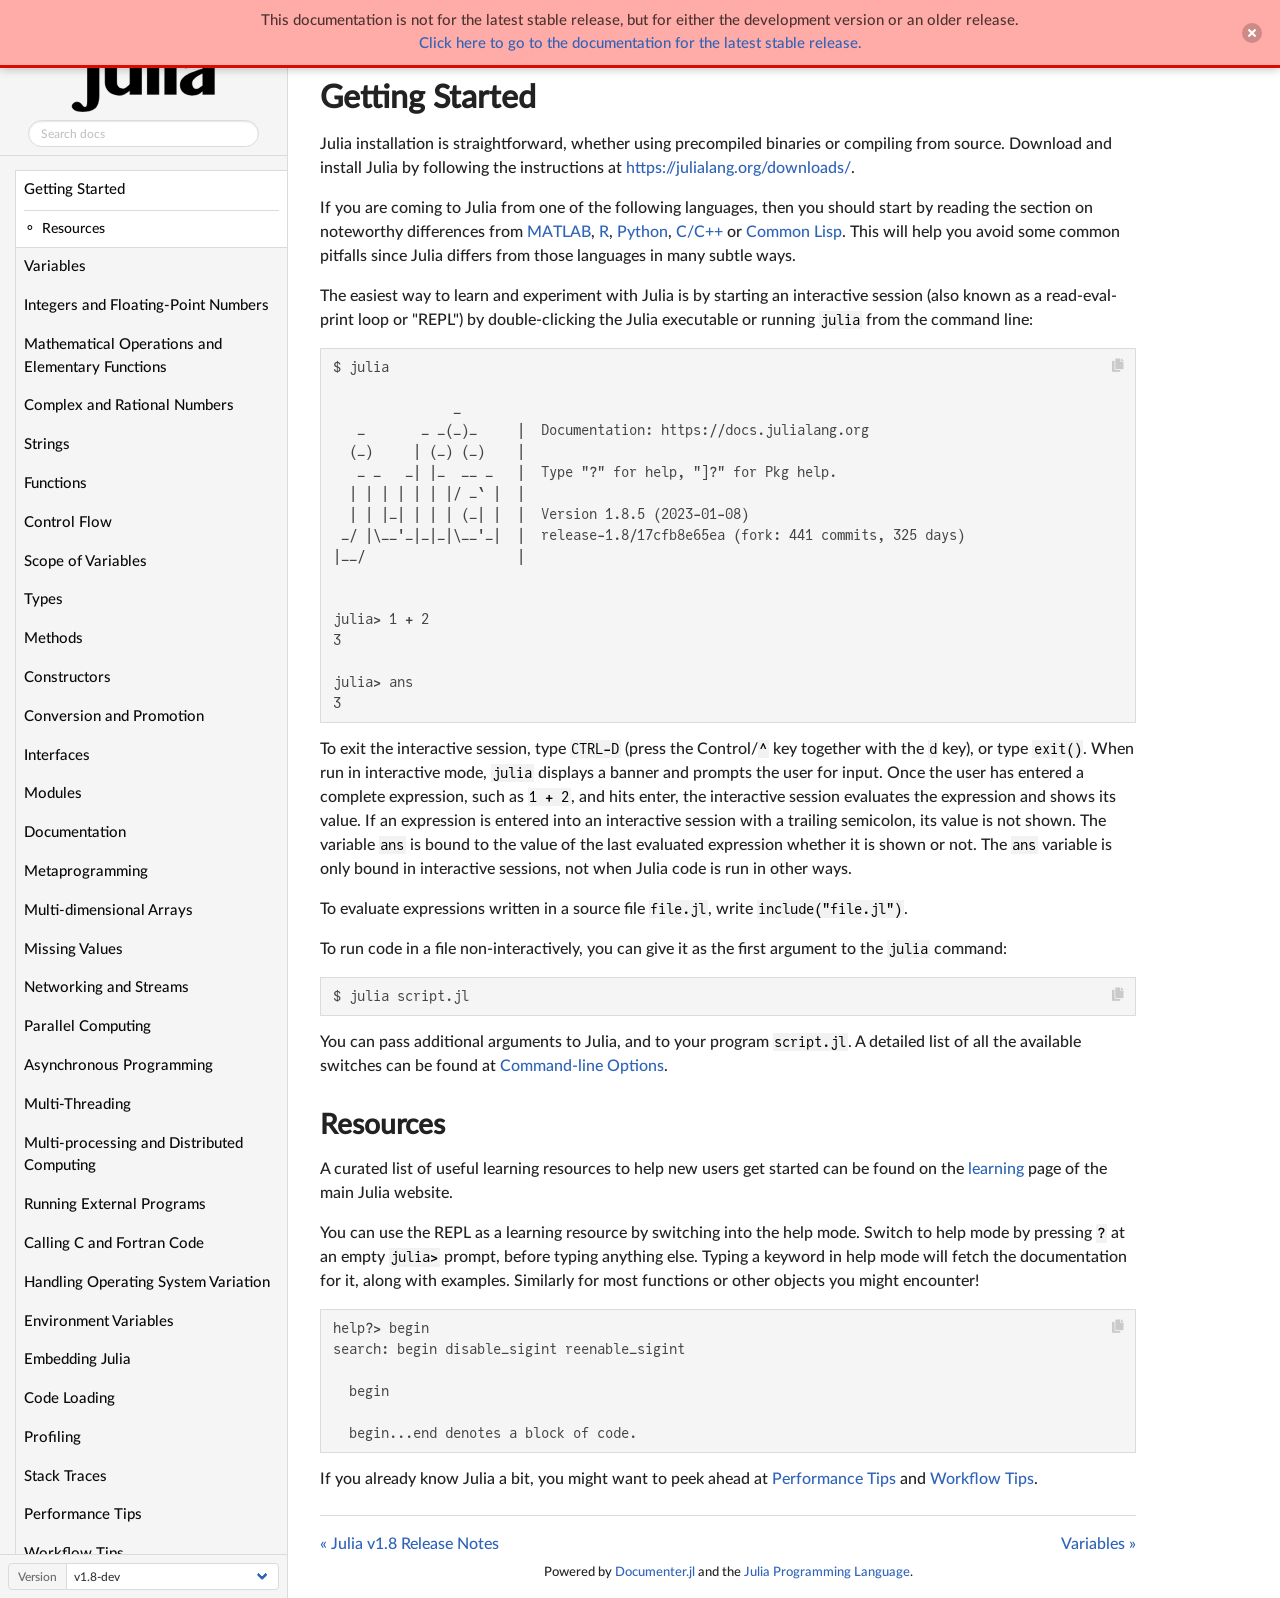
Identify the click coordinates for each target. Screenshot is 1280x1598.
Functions (55, 483)
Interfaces (57, 755)
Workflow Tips (982, 1479)
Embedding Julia (77, 1359)
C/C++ (699, 232)
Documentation (75, 832)
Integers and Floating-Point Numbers (146, 305)
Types (43, 599)
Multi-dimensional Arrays (108, 910)
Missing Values (73, 949)
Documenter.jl (655, 1572)
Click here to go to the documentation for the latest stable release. (640, 43)
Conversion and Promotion (114, 716)
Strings (47, 444)
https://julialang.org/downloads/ (738, 168)
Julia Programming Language (827, 1572)
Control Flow (68, 522)
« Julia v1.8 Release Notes (409, 1544)
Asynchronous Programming (118, 1065)
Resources (382, 1125)
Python (642, 232)
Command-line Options (582, 1066)
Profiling (52, 1437)
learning (996, 1169)
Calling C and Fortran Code (114, 1243)
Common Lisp (794, 232)
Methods (53, 638)
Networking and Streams (106, 987)
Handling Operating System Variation (147, 1282)
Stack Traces (65, 1476)
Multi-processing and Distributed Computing (133, 1155)
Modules (53, 793)
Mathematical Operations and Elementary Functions (123, 356)
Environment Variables (99, 1321)
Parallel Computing (87, 1026)
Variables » (1098, 1544)
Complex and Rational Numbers (129, 405)
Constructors (67, 677)
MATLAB (559, 232)
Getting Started (74, 189)
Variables (55, 266)
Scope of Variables (85, 561)
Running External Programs (115, 1204)
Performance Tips (83, 1514)
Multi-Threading (77, 1104)
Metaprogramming (86, 871)
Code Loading (69, 1398)
